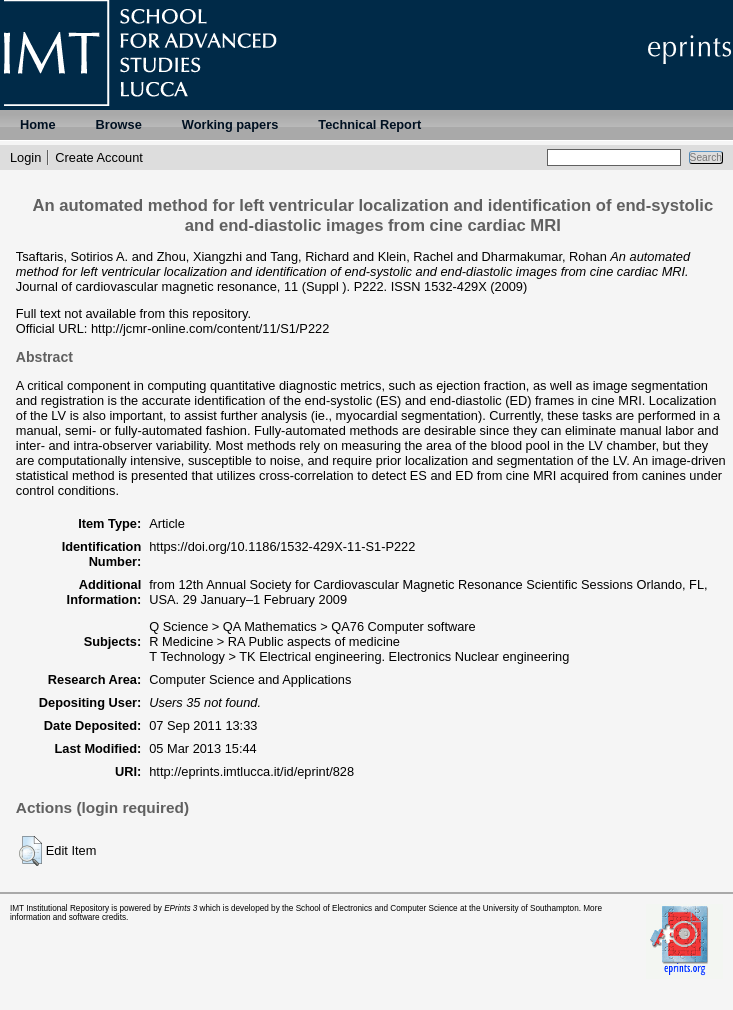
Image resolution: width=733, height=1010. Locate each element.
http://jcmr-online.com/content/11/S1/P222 (210, 328)
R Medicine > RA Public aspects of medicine (274, 641)
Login (25, 157)
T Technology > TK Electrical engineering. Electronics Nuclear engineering (359, 656)
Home (38, 124)
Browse (119, 124)
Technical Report (369, 124)
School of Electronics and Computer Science (377, 908)
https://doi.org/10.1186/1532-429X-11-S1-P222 (282, 546)
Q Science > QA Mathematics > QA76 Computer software (312, 626)
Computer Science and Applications (250, 679)
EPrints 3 (180, 908)
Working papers (230, 124)
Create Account (99, 157)
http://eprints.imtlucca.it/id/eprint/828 (251, 771)
